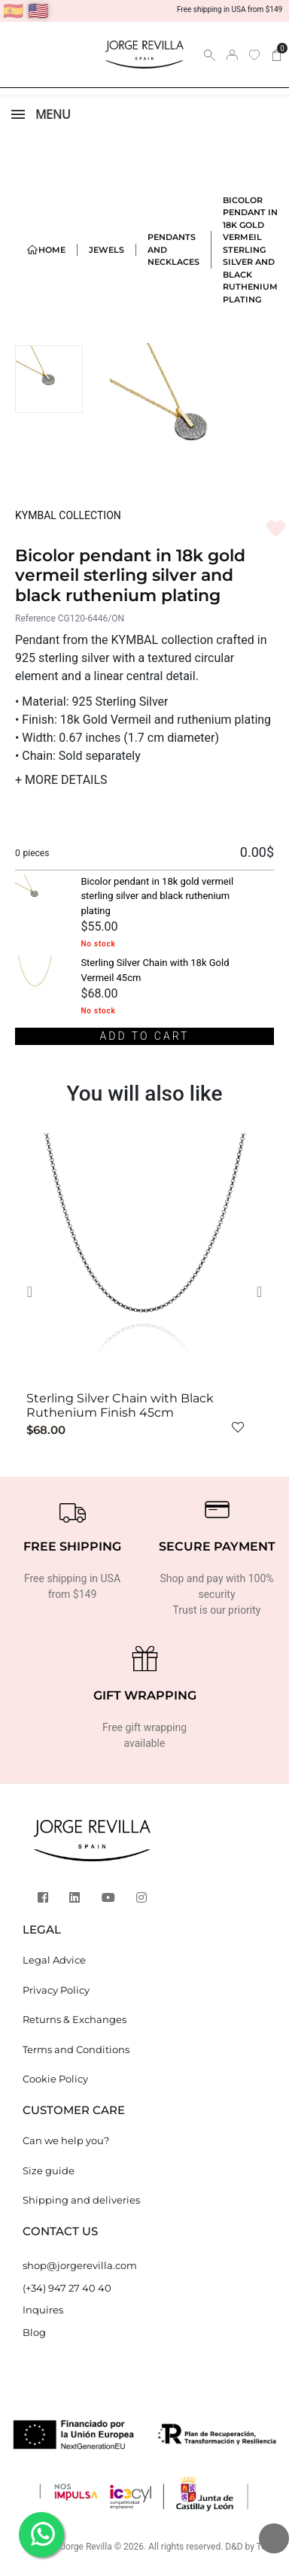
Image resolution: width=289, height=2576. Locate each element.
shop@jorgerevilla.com (80, 2265)
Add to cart (145, 1036)
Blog (34, 2332)
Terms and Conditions (76, 2049)
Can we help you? (66, 2140)
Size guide (49, 2170)
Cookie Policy (55, 2079)
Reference (35, 618)
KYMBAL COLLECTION (68, 515)
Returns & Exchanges (74, 2019)
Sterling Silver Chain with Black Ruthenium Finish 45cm (120, 1405)
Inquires (43, 2310)
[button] (34, 1292)
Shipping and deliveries (81, 2200)
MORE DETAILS (61, 780)
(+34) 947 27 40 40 (67, 2288)
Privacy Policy (56, 1990)
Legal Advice (54, 1960)
